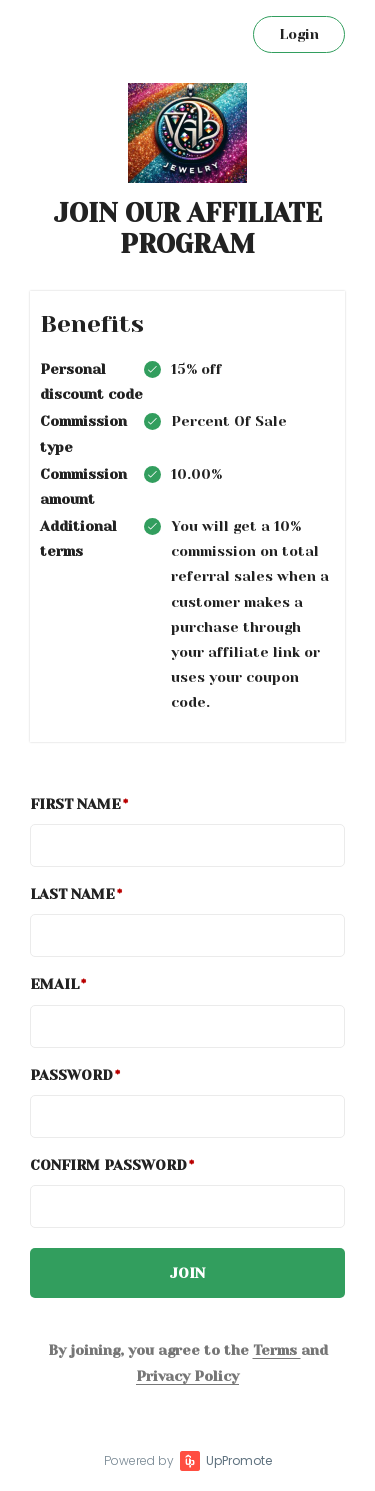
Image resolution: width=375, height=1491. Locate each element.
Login (299, 34)
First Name (75, 804)
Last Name (72, 894)
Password (71, 1075)
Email (54, 984)
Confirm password (108, 1165)
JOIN (187, 1273)
